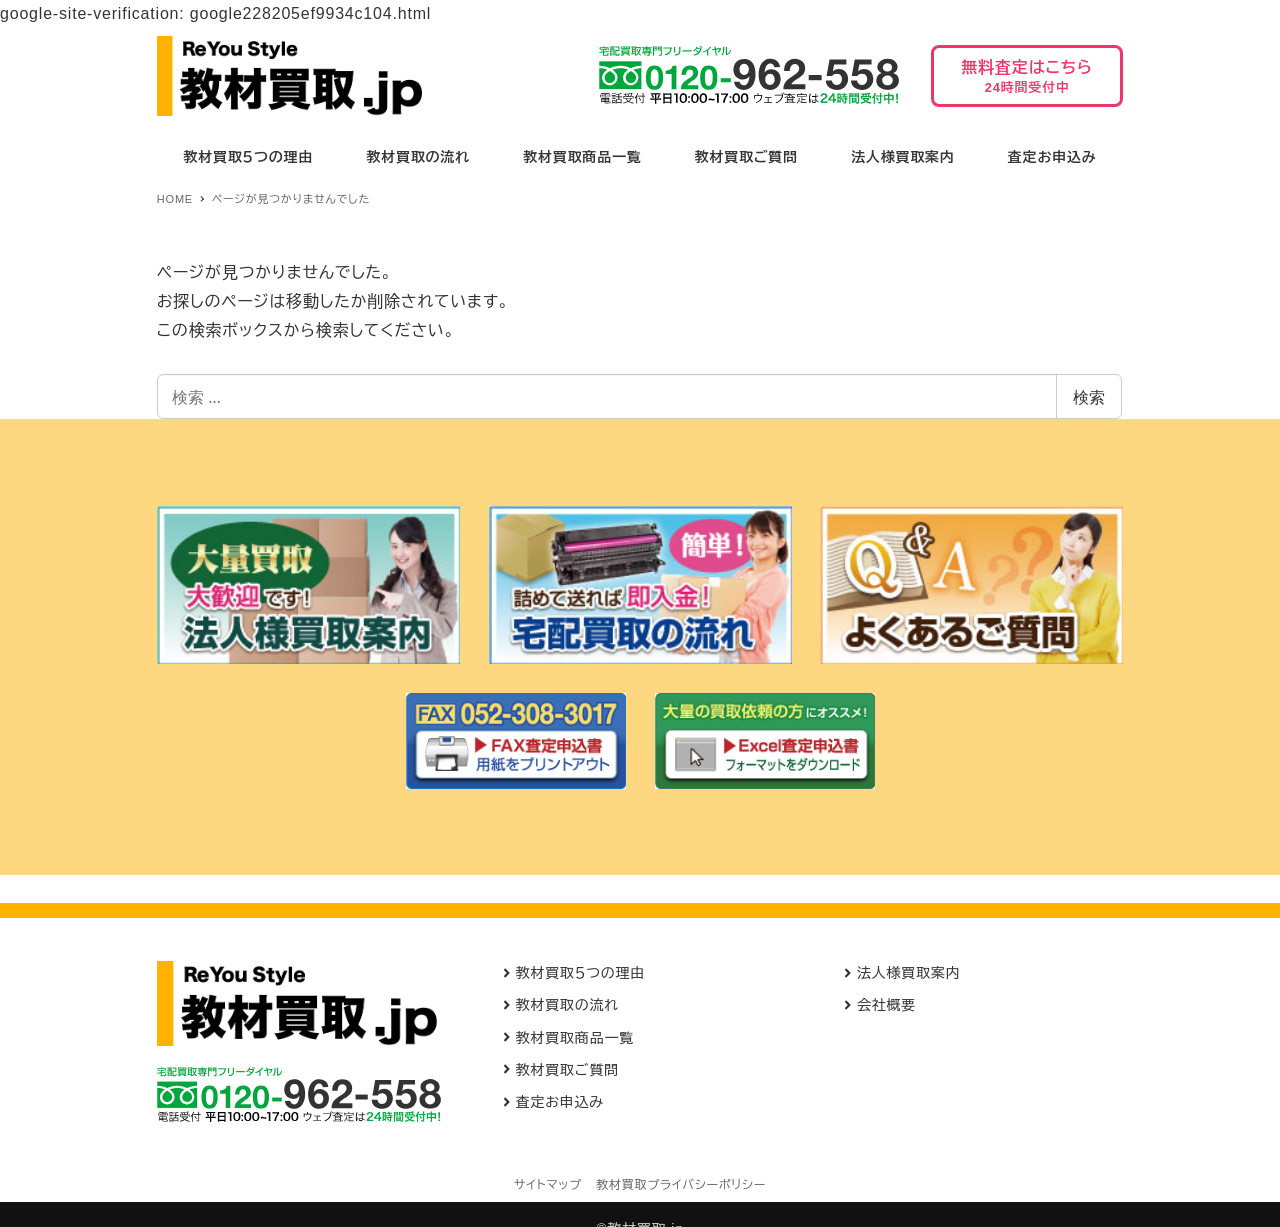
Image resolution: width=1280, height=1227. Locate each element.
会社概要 (886, 1005)
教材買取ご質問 (567, 1070)
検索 (1089, 397)
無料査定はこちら (1027, 83)
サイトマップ (548, 1185)
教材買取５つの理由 (581, 973)
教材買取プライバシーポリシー (681, 1185)
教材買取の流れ (567, 1005)
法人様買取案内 (909, 973)
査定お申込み (560, 1102)
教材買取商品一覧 (575, 1038)
